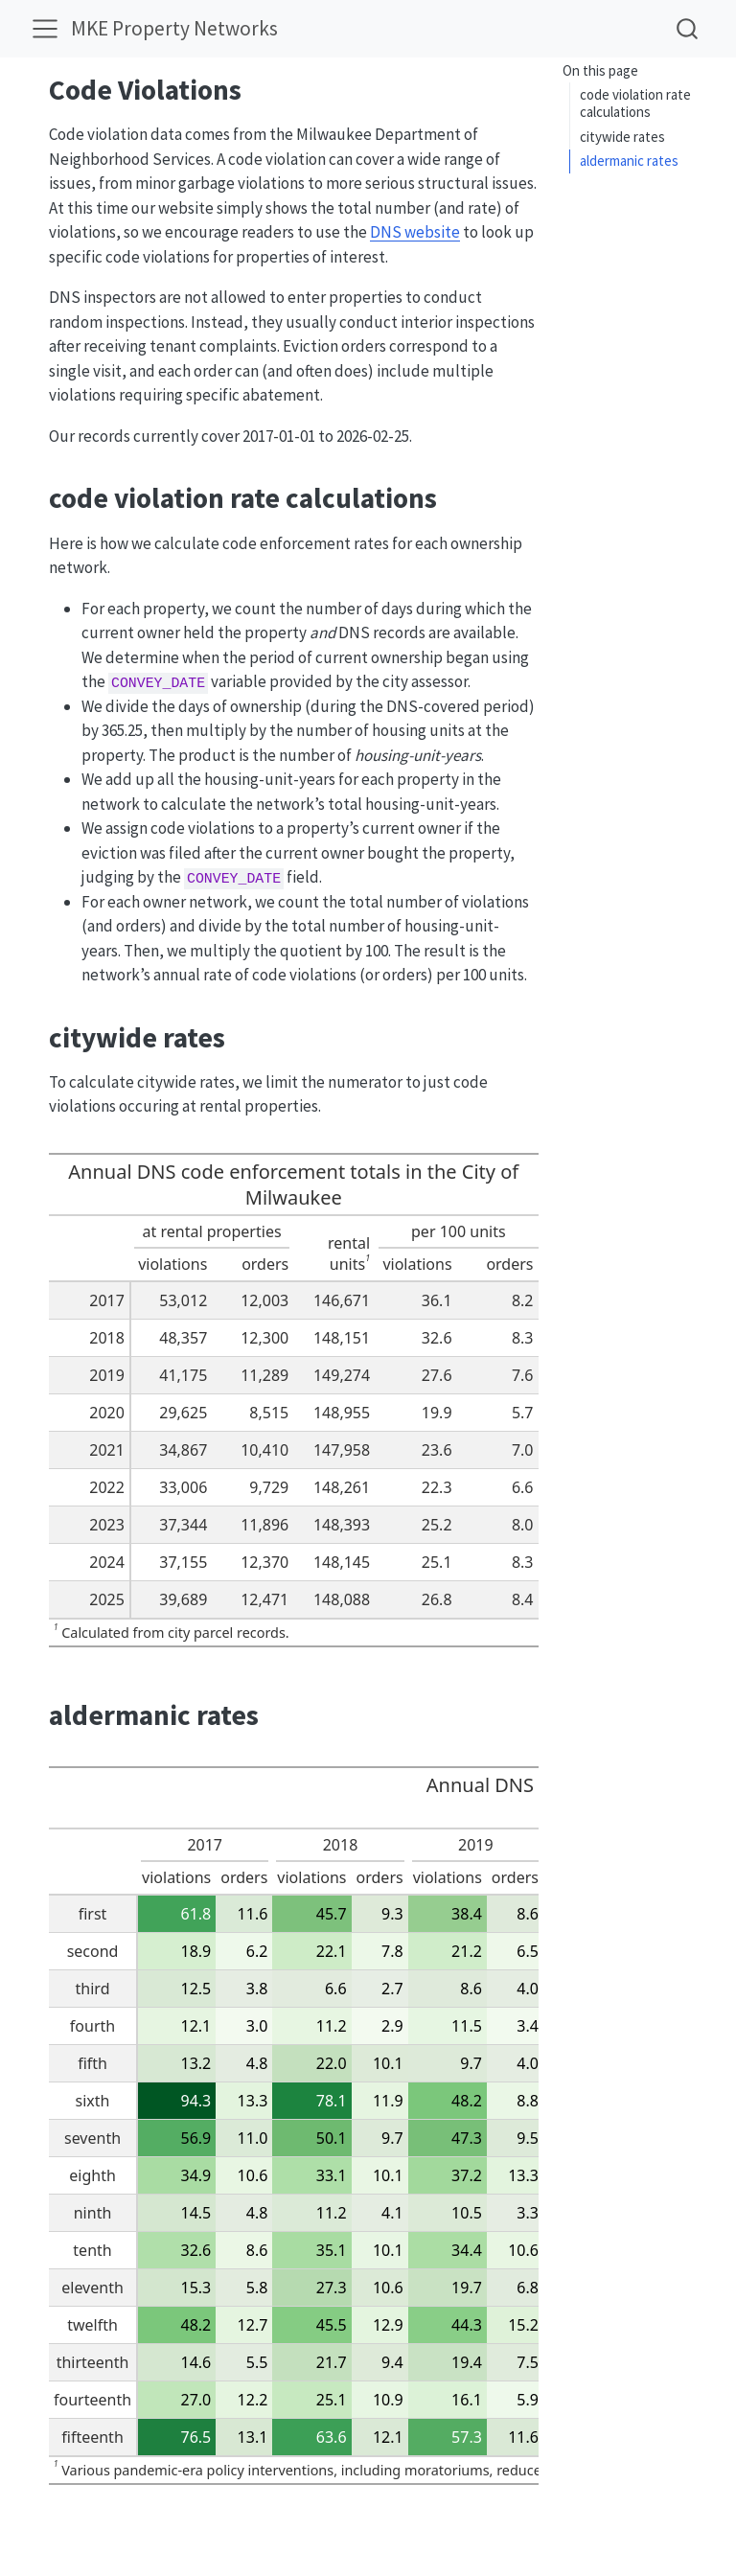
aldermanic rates (629, 160)
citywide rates (622, 136)
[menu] (45, 28)
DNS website (415, 231)
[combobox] (688, 28)
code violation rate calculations (635, 103)
